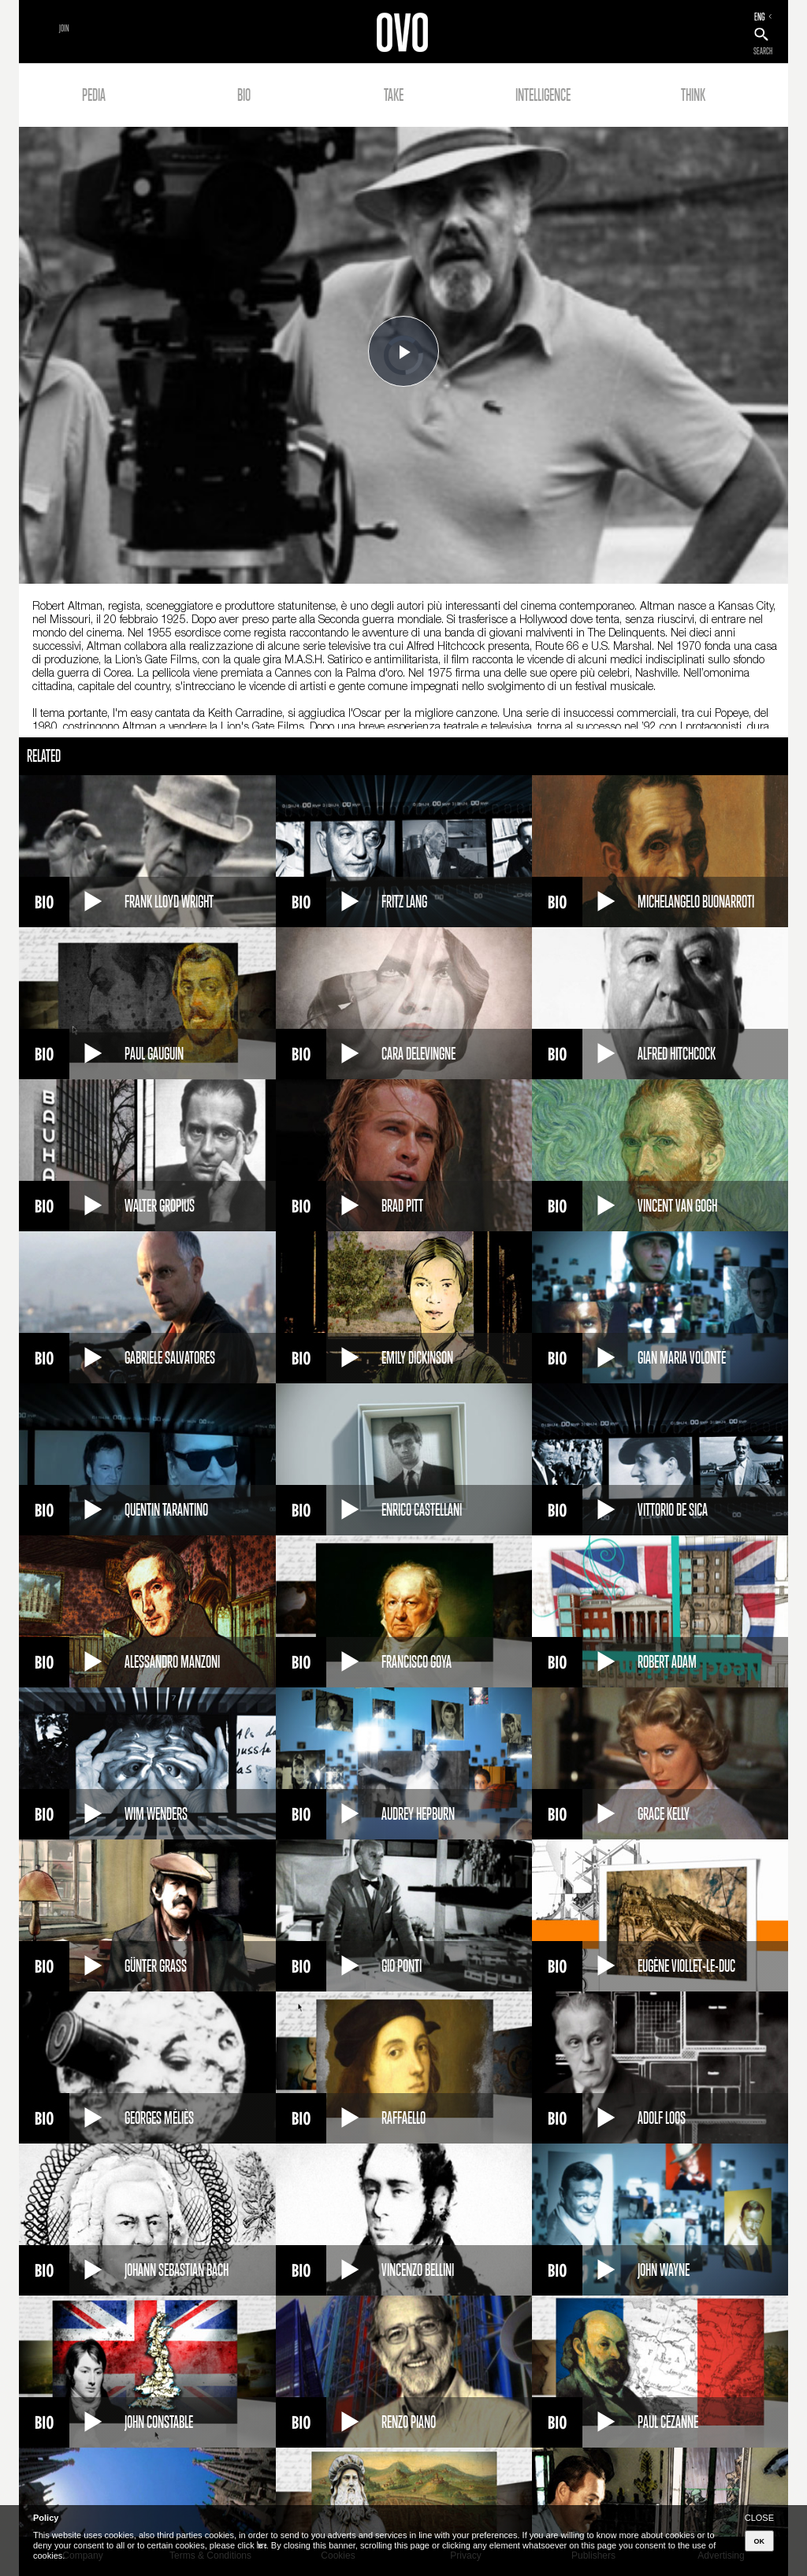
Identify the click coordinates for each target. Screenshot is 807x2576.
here (261, 2545)
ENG (759, 16)
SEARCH (762, 51)
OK (759, 2541)
